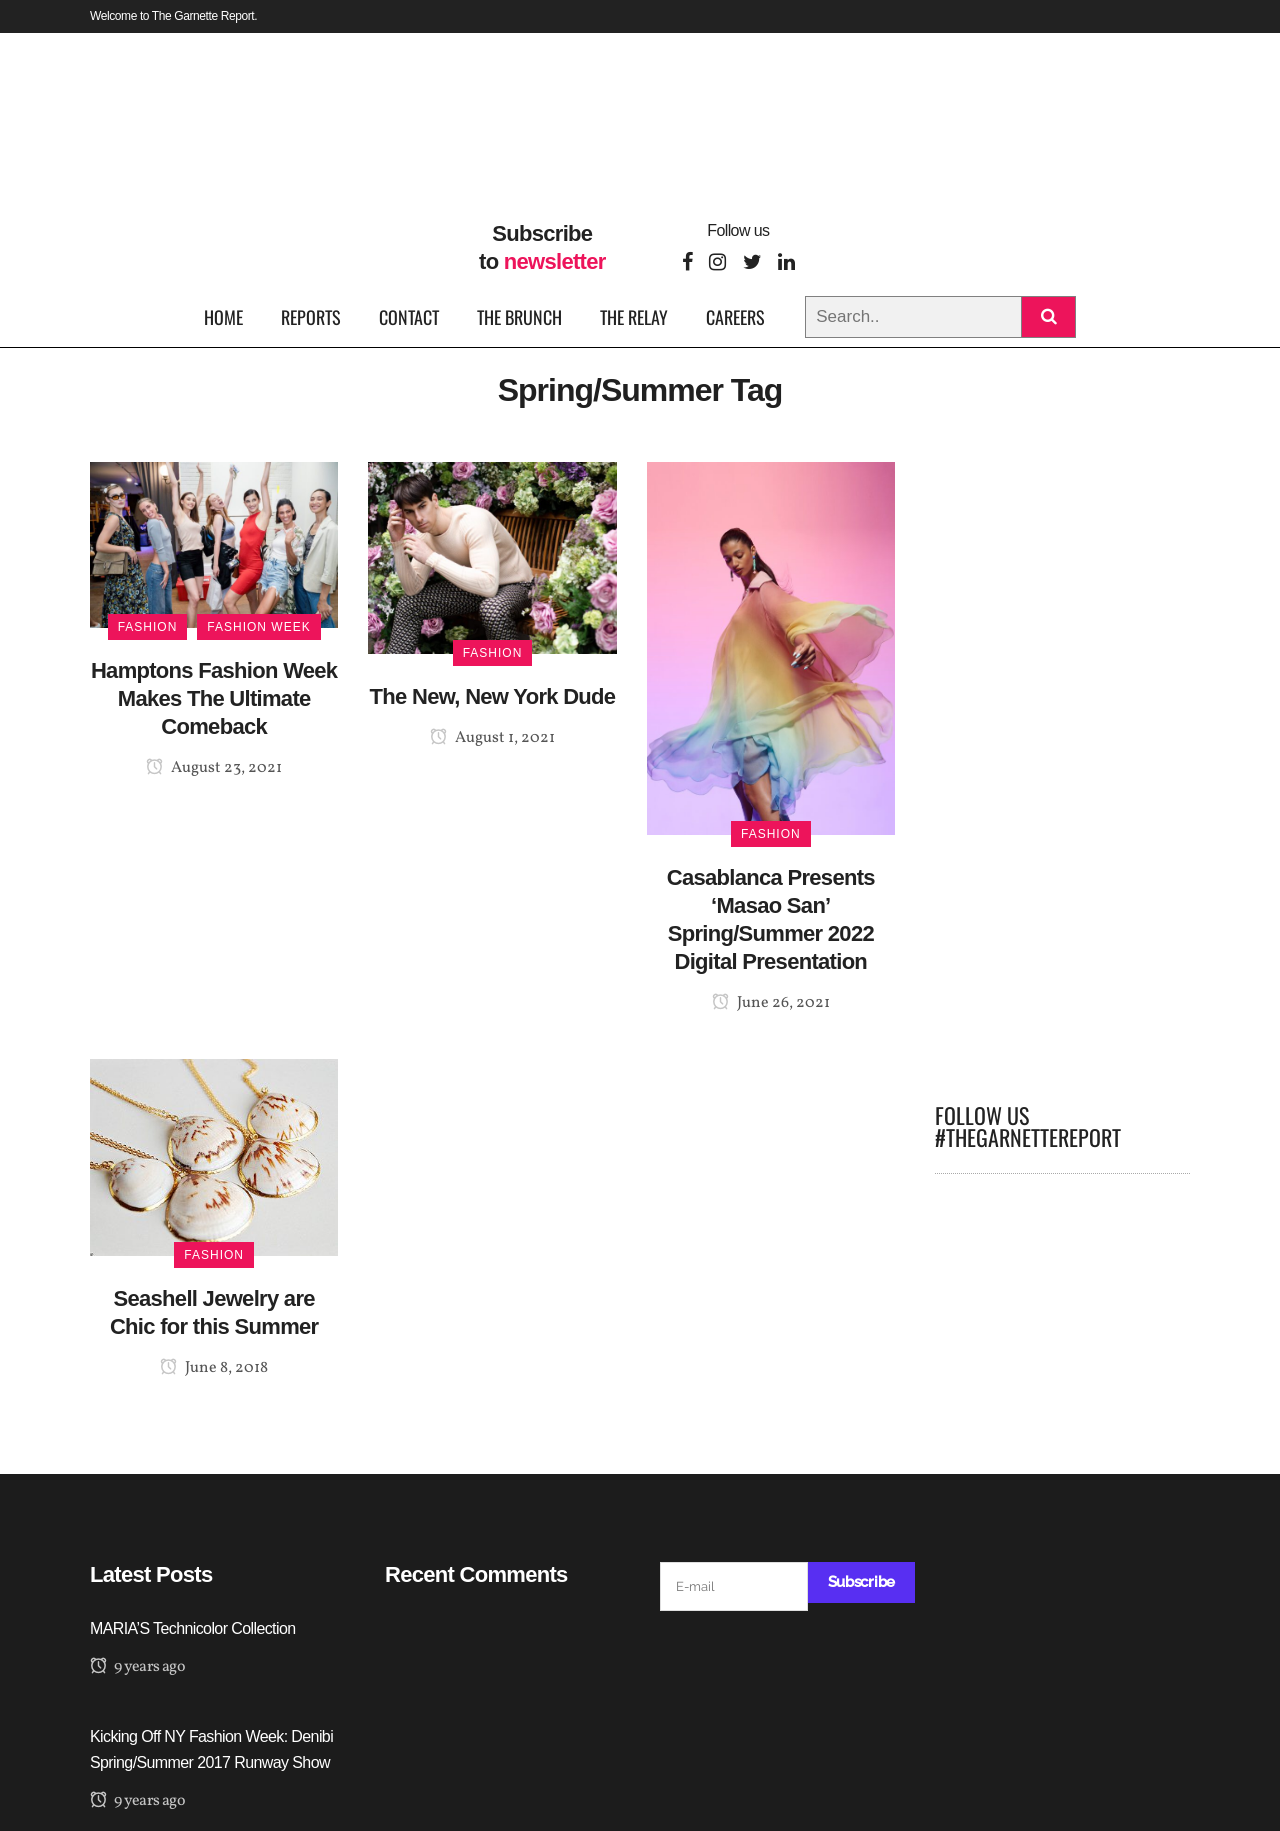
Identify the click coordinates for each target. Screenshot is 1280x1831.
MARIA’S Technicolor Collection (193, 1628)
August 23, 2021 (214, 768)
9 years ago (137, 1667)
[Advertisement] (1062, 762)
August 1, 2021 (492, 738)
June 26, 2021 (771, 1003)
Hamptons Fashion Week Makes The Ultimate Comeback (214, 698)
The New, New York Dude (493, 696)
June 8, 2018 (214, 1368)
